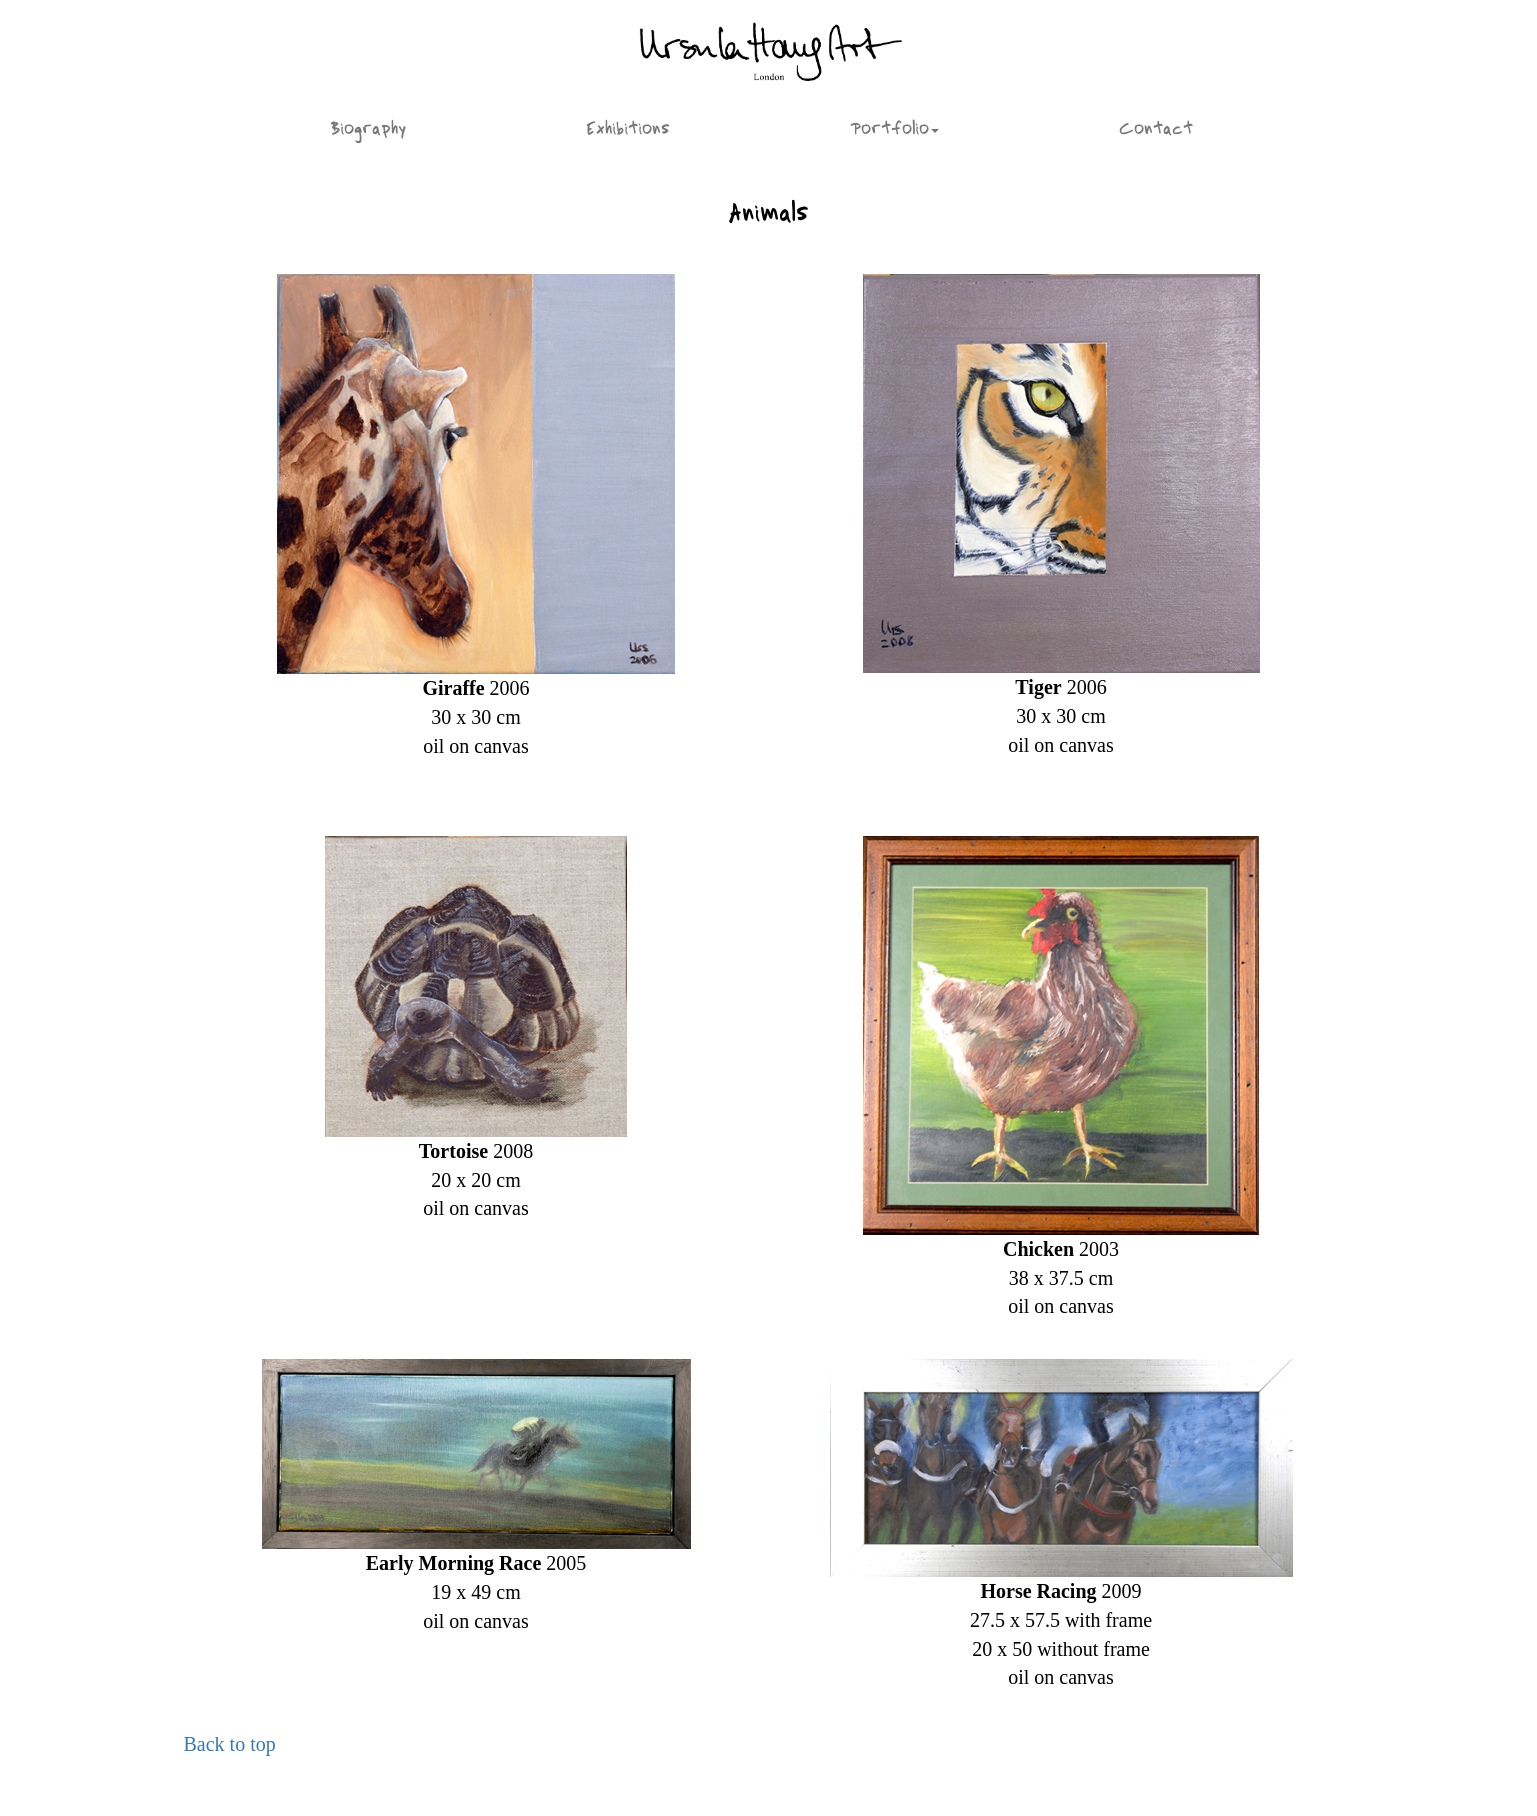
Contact (1156, 130)
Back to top (230, 1744)
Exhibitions (628, 130)
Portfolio (894, 130)
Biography (368, 130)
